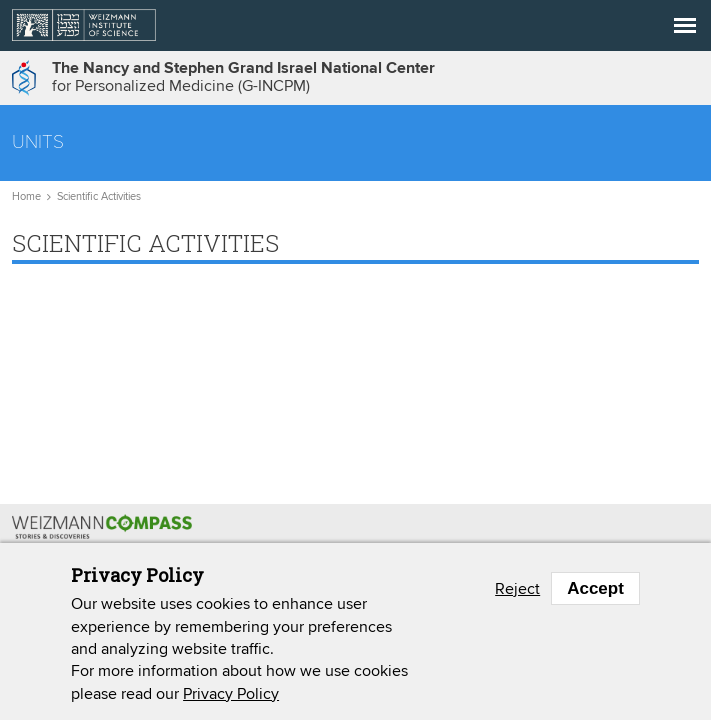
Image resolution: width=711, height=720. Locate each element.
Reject (517, 589)
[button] (685, 25)
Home (26, 197)
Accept (595, 589)
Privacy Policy (231, 694)
